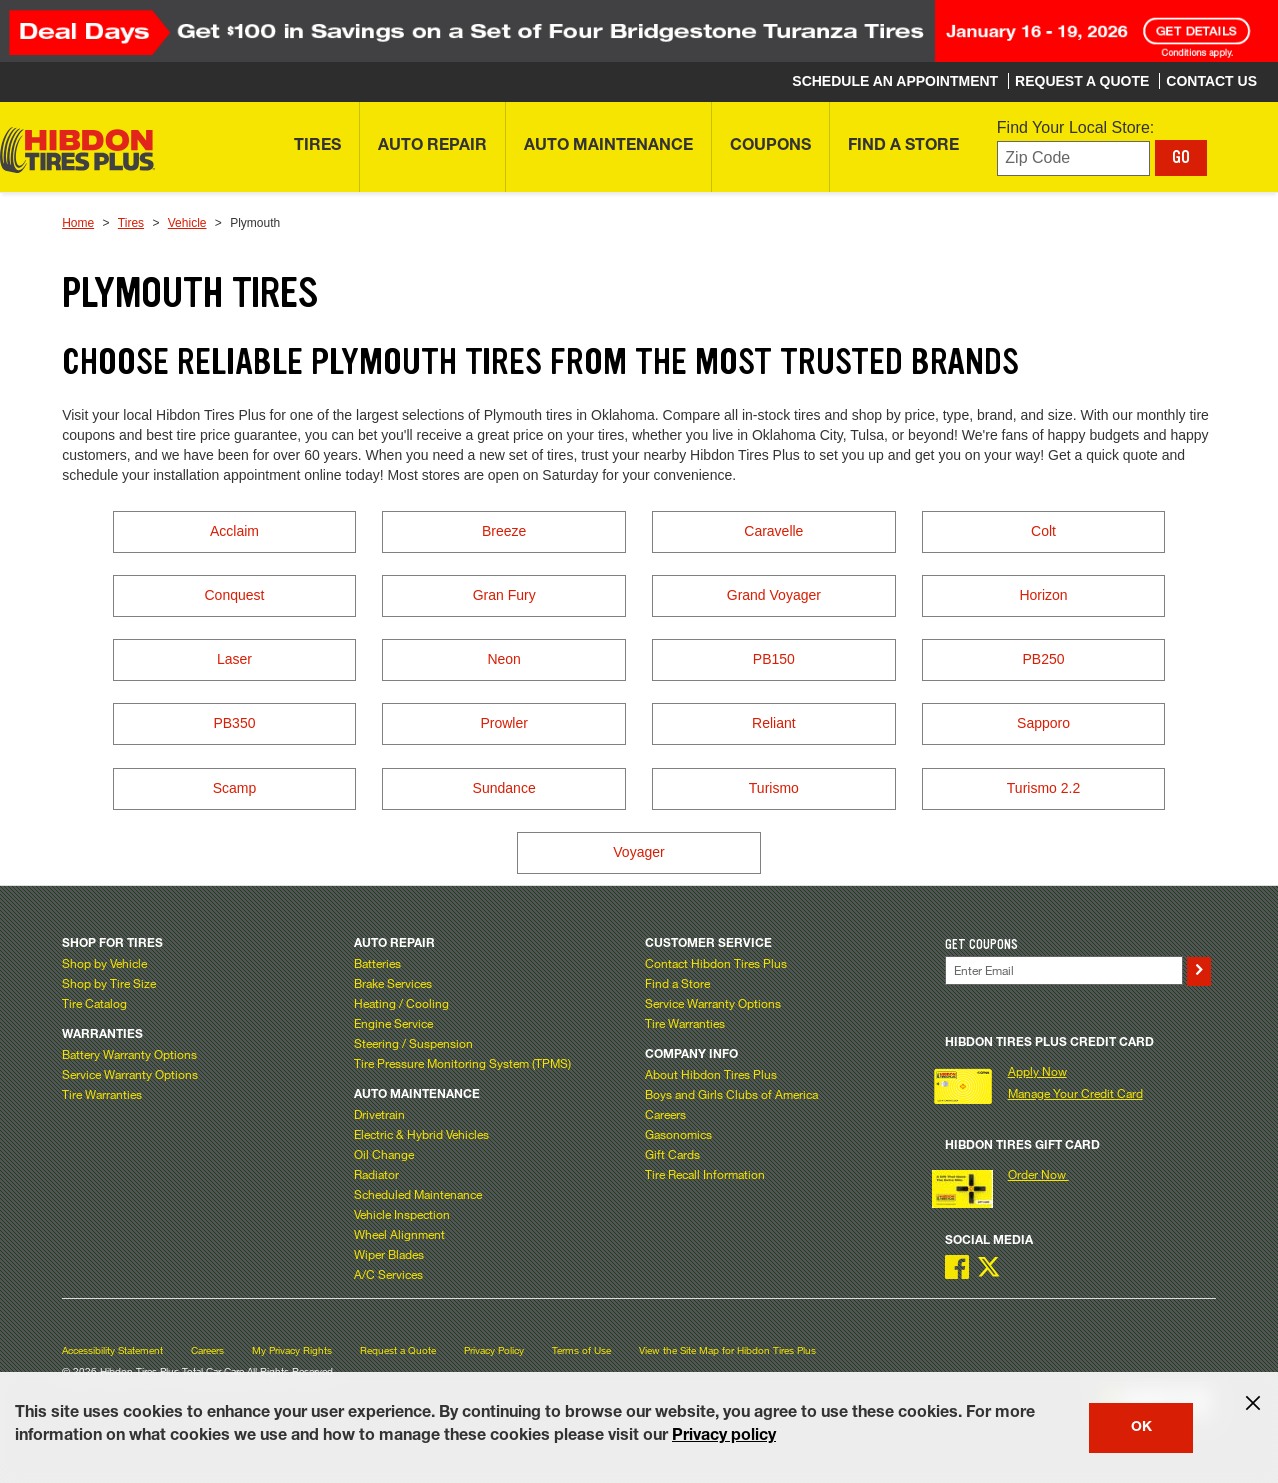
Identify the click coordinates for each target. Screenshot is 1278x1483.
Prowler (503, 723)
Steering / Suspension (413, 1043)
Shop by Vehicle (104, 963)
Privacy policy (724, 1437)
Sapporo (1043, 723)
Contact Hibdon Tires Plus (716, 963)
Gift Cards (672, 1154)
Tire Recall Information (705, 1174)
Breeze (504, 531)
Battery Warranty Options (129, 1054)
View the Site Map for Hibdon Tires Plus (727, 1350)
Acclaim (234, 531)
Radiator (376, 1174)
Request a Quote (398, 1350)
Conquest (234, 595)
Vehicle (187, 223)
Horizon (1043, 595)
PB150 (774, 659)
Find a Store (677, 983)
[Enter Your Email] (1064, 970)
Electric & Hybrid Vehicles (421, 1134)
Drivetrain (379, 1114)
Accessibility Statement (112, 1350)
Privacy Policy (494, 1350)
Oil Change (384, 1154)
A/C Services (388, 1274)
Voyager (638, 852)
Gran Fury (504, 595)
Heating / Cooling (401, 1003)
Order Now (1038, 1174)
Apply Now (1037, 1071)
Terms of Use (581, 1350)
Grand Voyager (774, 595)
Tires (131, 223)
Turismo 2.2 (1043, 788)
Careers (665, 1114)
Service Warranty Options (130, 1074)
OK (1141, 1428)
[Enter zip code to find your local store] (1073, 158)
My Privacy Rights (292, 1350)
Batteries (377, 963)
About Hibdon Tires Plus (711, 1074)
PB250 (1044, 659)
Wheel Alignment (399, 1234)
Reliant (774, 723)
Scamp (235, 788)
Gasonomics (678, 1134)
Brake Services (393, 983)
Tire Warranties (102, 1094)
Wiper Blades (389, 1254)
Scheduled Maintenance (418, 1194)
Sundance (504, 788)
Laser (234, 659)
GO (1181, 157)
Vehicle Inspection (402, 1214)
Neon (503, 659)
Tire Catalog (94, 1003)
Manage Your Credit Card (1075, 1093)
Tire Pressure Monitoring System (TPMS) (462, 1063)
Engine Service (393, 1023)
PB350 (234, 723)
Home (78, 223)
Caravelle (773, 531)
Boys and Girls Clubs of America (731, 1094)
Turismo (774, 788)
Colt (1043, 531)
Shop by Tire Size (109, 983)
